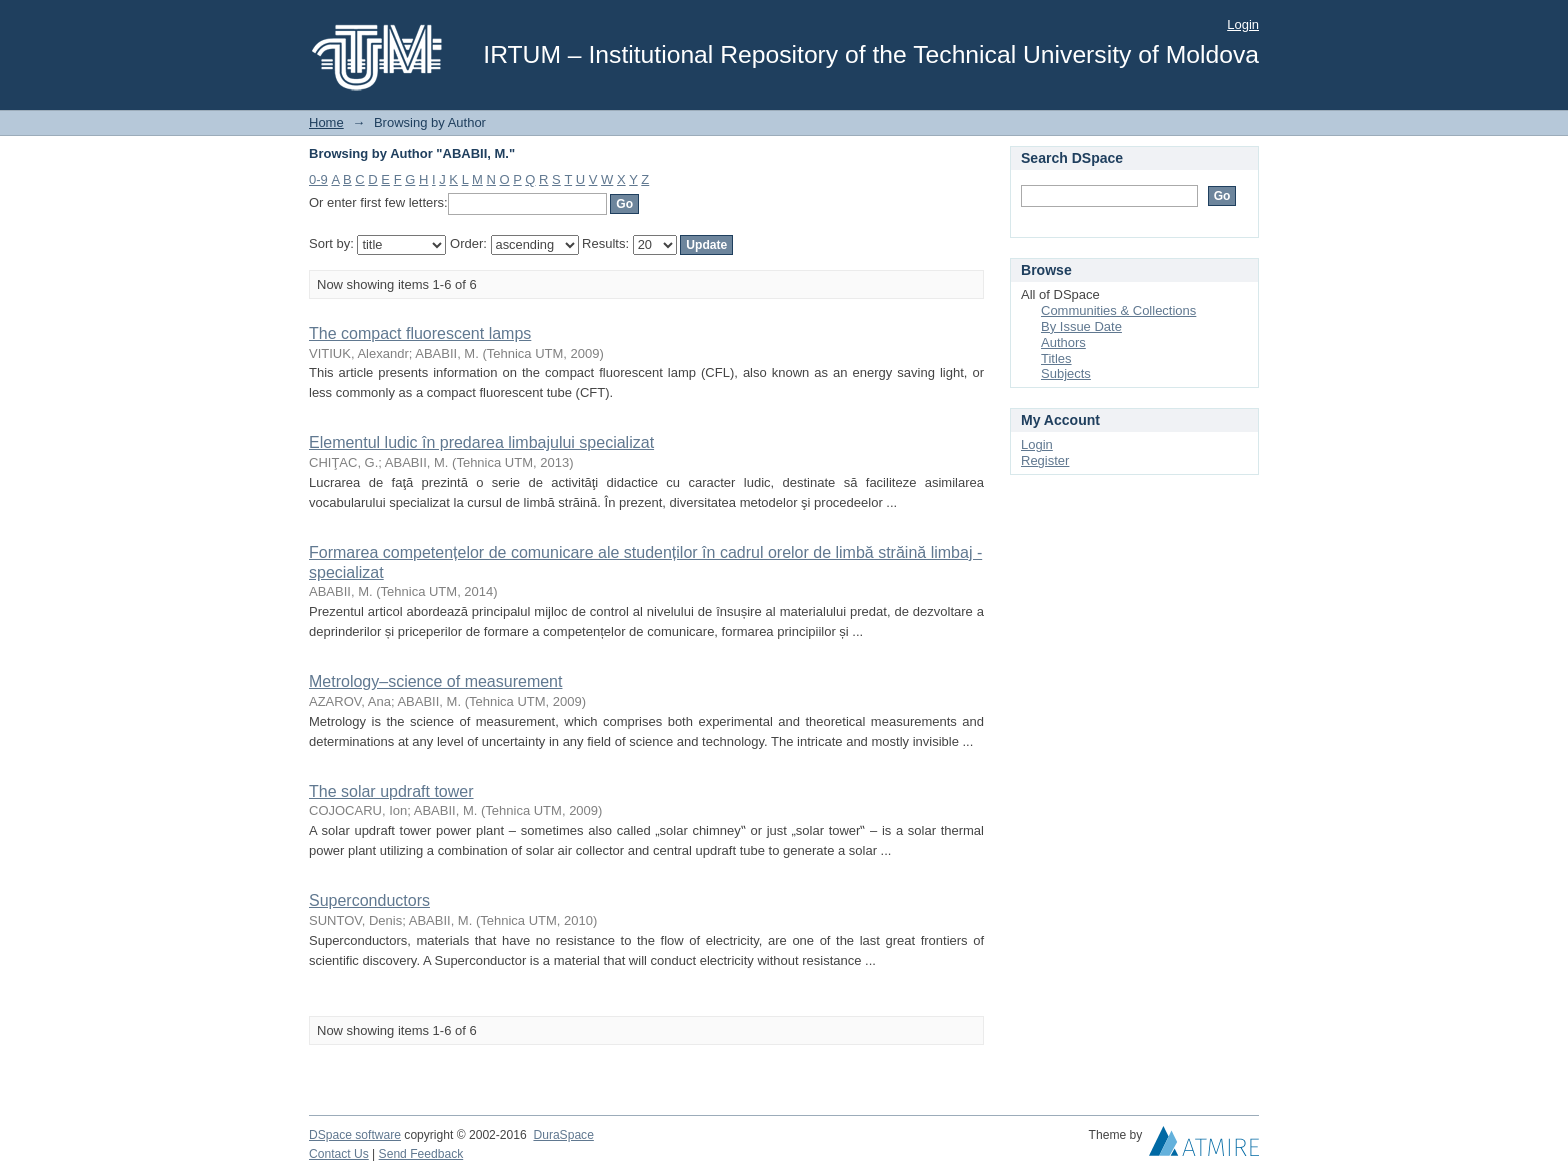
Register (1045, 460)
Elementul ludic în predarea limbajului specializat (481, 442)
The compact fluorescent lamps (420, 333)
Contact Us (339, 1154)
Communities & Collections (1118, 310)
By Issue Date (1081, 326)
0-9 (318, 179)
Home (326, 122)
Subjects (1066, 373)
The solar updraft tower (391, 791)
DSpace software (355, 1135)
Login (1243, 24)
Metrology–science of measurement (435, 681)
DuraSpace (563, 1135)
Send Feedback (421, 1154)
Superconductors (369, 900)
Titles (1056, 358)
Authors (1063, 342)
